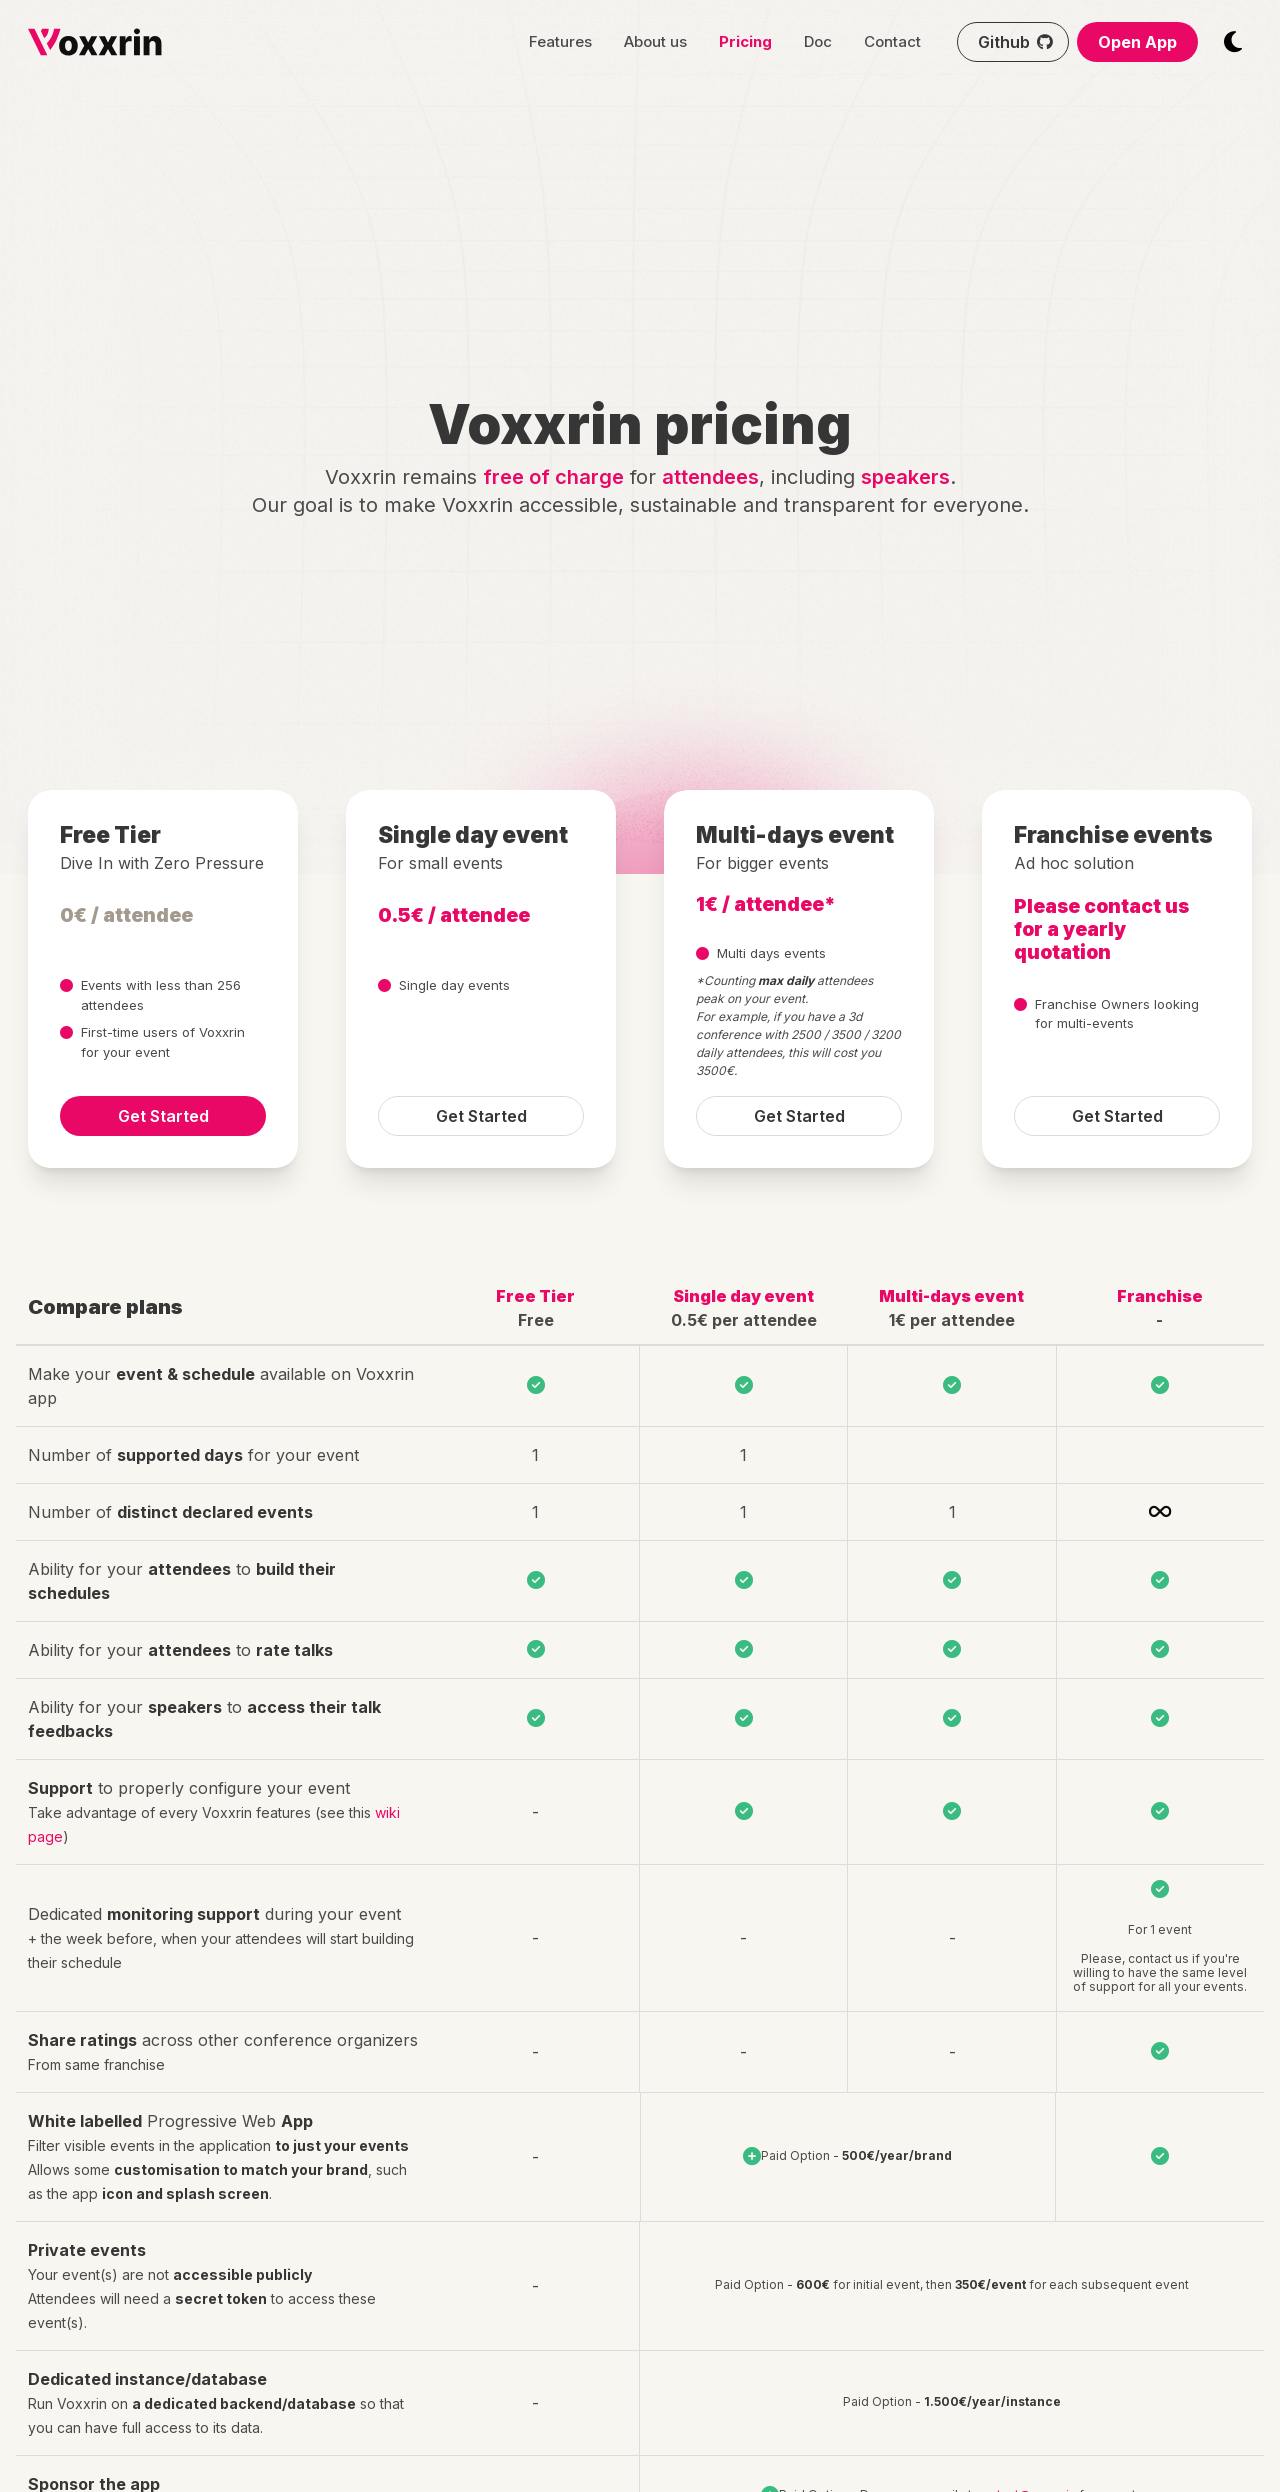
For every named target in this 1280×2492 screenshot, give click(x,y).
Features (560, 41)
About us (655, 41)
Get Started (163, 1116)
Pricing (745, 41)
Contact (892, 41)
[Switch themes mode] (1233, 42)
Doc (818, 41)
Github (1017, 42)
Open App (1137, 42)
